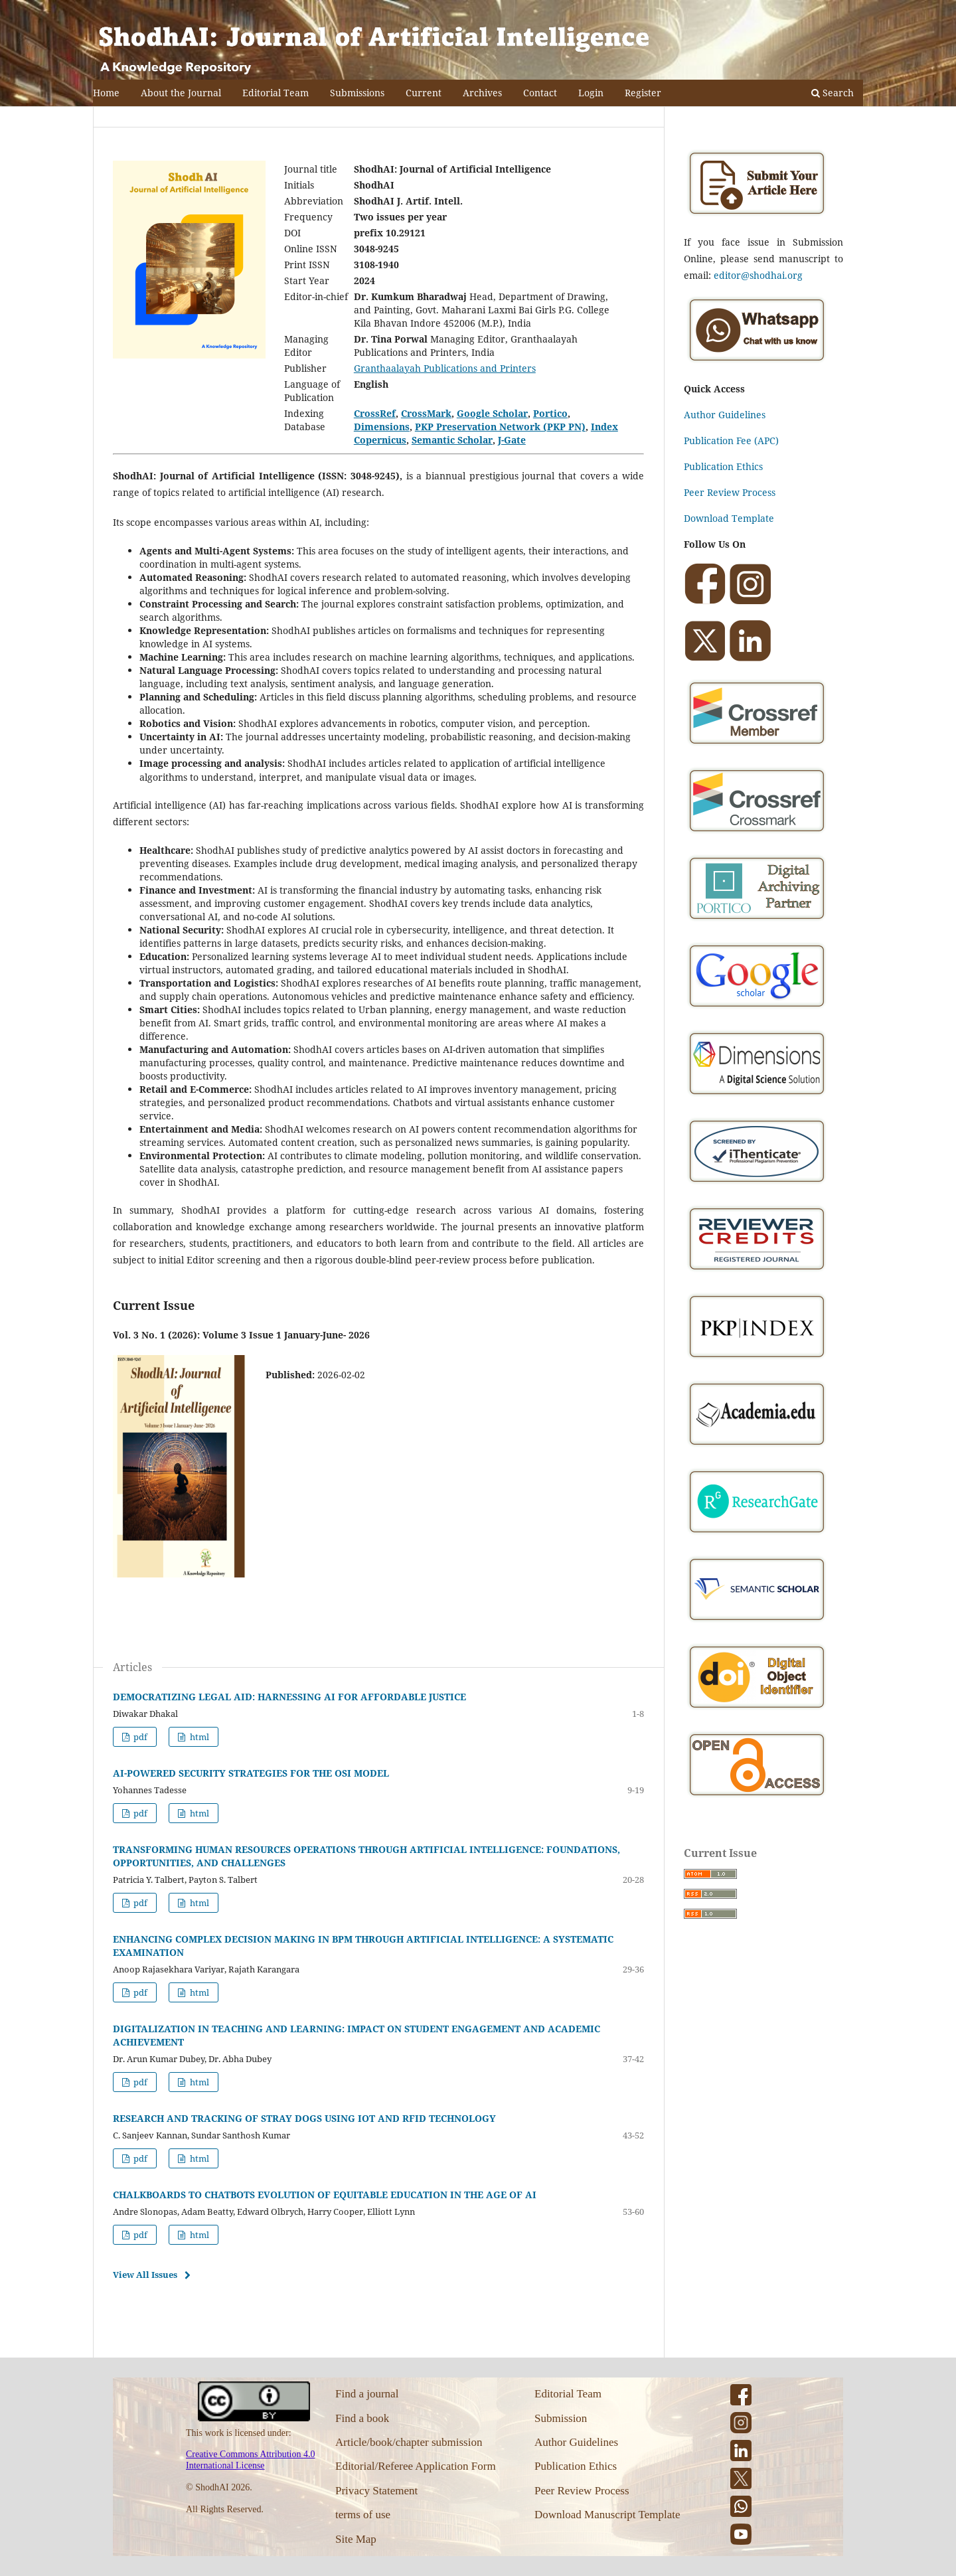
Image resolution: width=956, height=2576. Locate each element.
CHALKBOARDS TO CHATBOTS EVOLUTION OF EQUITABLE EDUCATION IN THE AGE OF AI (324, 2194)
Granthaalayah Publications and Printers (445, 368)
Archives (482, 92)
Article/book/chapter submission (408, 2442)
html (198, 1737)
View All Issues (145, 2275)
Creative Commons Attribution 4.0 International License (250, 2459)
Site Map (355, 2539)
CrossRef (375, 413)
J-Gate (512, 440)
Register (643, 92)
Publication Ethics (723, 466)
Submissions (357, 92)
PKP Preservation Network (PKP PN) (500, 426)
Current (423, 92)
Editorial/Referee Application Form (415, 2466)
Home (106, 92)
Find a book (362, 2418)
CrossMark (426, 413)
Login (590, 92)
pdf (139, 1737)
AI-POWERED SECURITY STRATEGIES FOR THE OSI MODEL (251, 1773)
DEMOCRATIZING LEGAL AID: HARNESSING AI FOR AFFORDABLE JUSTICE (289, 1696)
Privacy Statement (376, 2490)
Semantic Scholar (452, 440)
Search (832, 92)
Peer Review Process (729, 492)
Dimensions (382, 426)
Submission (560, 2418)
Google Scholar (492, 413)
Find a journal (366, 2393)
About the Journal (181, 92)
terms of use (362, 2514)
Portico (550, 413)
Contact (540, 92)
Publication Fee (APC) (731, 440)
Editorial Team (275, 92)
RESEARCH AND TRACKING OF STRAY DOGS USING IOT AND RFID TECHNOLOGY (304, 2118)
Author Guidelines (724, 414)
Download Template (729, 518)
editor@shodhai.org (758, 275)
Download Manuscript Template (607, 2514)
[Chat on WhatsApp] (757, 363)
